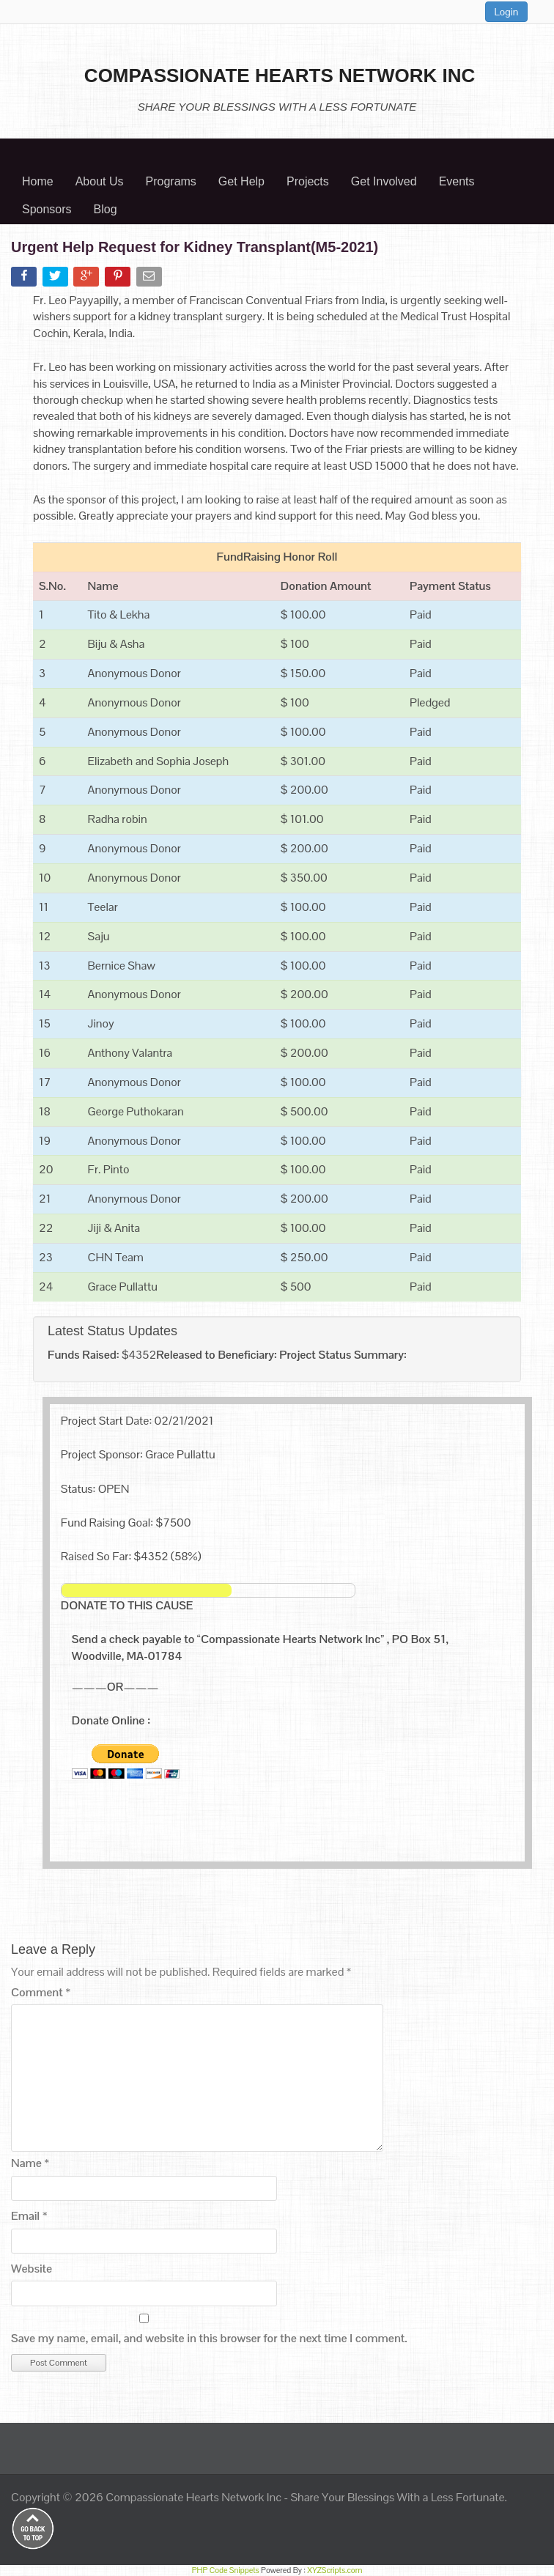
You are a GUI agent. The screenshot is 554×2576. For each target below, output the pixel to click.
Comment (40, 1992)
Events (457, 181)
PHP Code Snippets (225, 2570)
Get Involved (384, 181)
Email (29, 2215)
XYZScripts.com (334, 2570)
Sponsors (47, 209)
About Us (99, 181)
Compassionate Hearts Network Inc (193, 2497)
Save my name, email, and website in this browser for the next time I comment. (209, 2338)
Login (507, 11)
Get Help (241, 181)
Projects (308, 181)
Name (30, 2163)
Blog (105, 209)
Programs (171, 181)
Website (31, 2268)
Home (37, 181)
